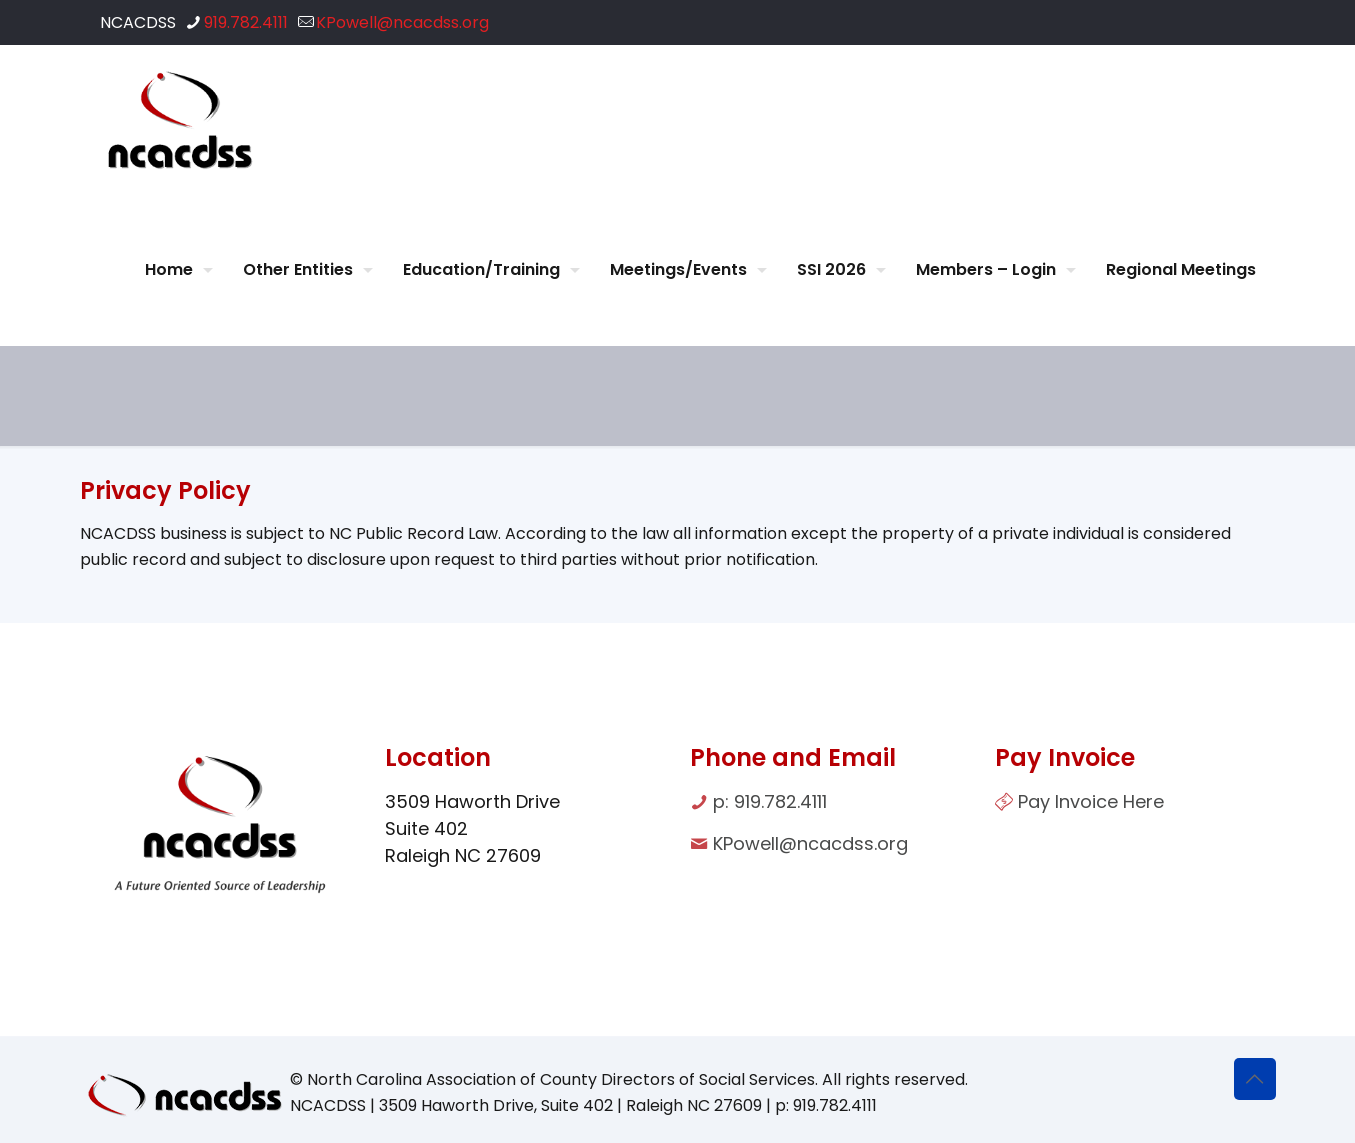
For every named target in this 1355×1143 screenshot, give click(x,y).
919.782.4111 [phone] (246, 22)
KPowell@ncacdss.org (810, 843)
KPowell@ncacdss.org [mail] (402, 22)
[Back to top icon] (1255, 1079)
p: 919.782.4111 (770, 801)
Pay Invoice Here (1091, 801)
